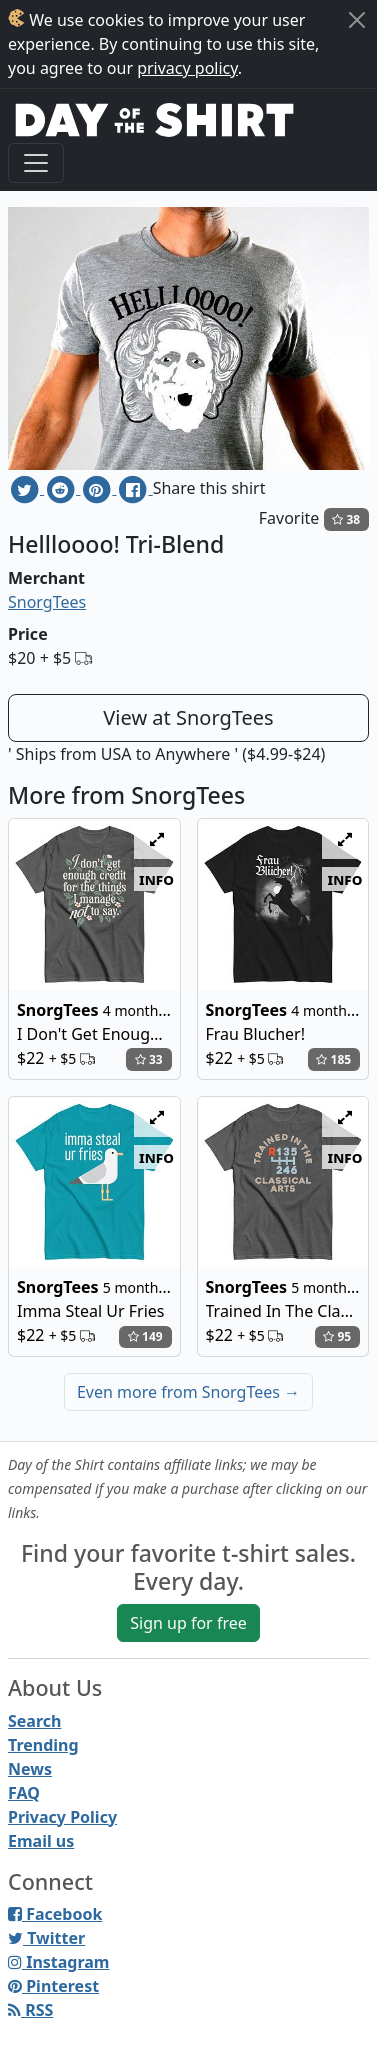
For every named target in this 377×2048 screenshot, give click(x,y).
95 (337, 1336)
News (30, 1769)
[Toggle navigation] (36, 163)
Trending (43, 1745)
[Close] (357, 20)
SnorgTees (47, 602)
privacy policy (187, 68)
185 (333, 1059)
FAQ (24, 1793)
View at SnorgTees (188, 717)
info (156, 879)
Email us (41, 1841)
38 (346, 519)
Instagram (58, 1962)
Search (34, 1721)
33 (149, 1059)
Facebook (55, 1914)
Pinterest (53, 1986)
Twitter (46, 1938)
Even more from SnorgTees (188, 1392)
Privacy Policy (62, 1817)
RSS (30, 2010)
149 (145, 1336)
